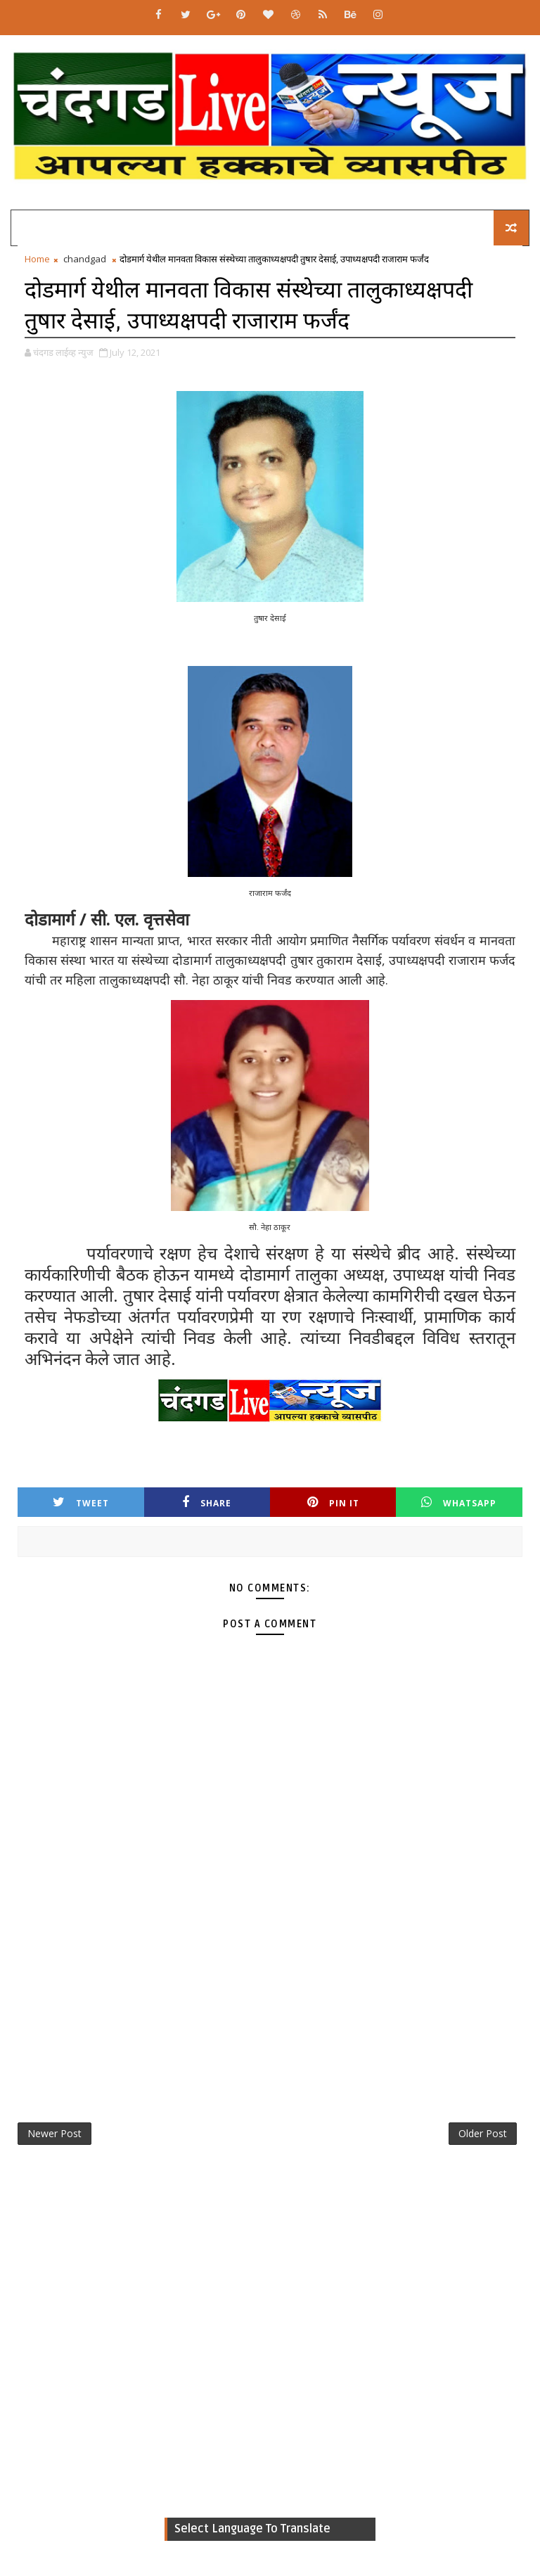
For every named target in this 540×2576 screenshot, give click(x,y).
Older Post (482, 2133)
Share (206, 1502)
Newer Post (54, 2133)
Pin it (333, 1502)
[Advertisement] (270, 1986)
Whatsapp (458, 1502)
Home (37, 258)
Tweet (81, 1502)
